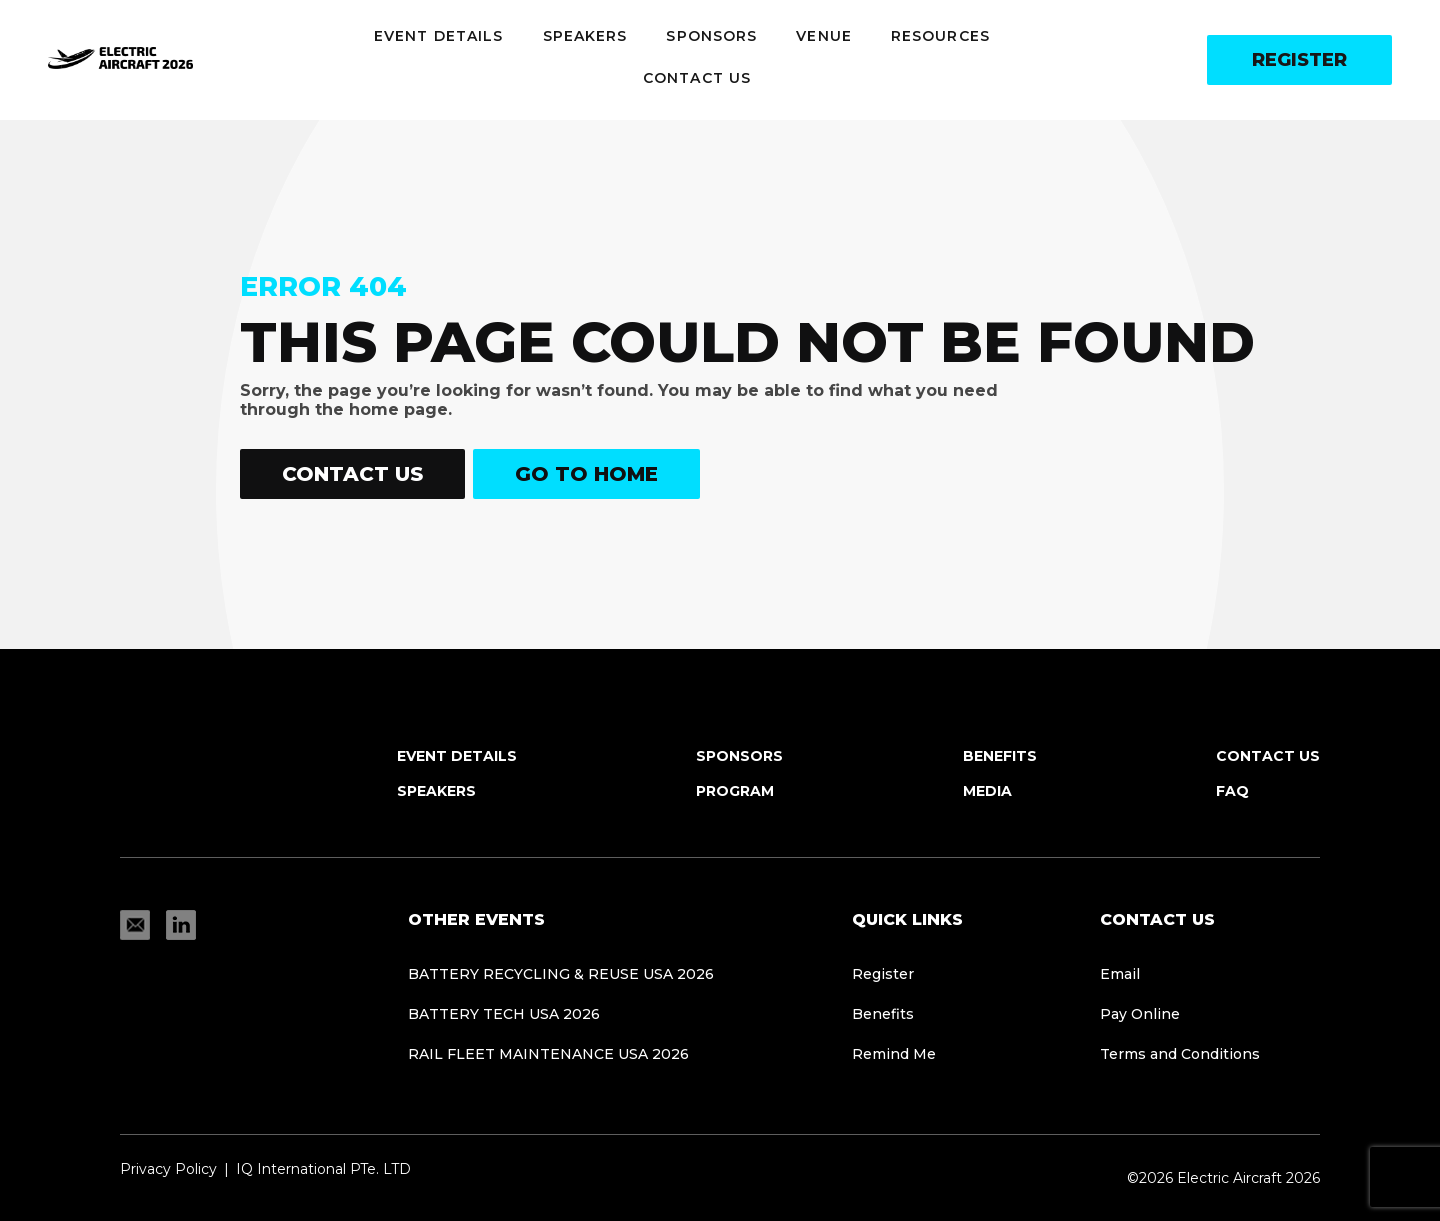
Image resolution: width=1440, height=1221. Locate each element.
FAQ (1232, 791)
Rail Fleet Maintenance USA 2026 (548, 1054)
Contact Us (697, 78)
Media (987, 791)
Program (735, 791)
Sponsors (711, 36)
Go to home (586, 474)
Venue (824, 36)
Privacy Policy (168, 1169)
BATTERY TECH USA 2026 (504, 1014)
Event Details (438, 36)
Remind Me (894, 1054)
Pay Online (1140, 1014)
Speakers (585, 36)
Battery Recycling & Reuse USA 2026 (561, 974)
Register (1299, 60)
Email (1120, 974)
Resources (940, 36)
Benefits (1000, 756)
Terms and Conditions (1180, 1054)
